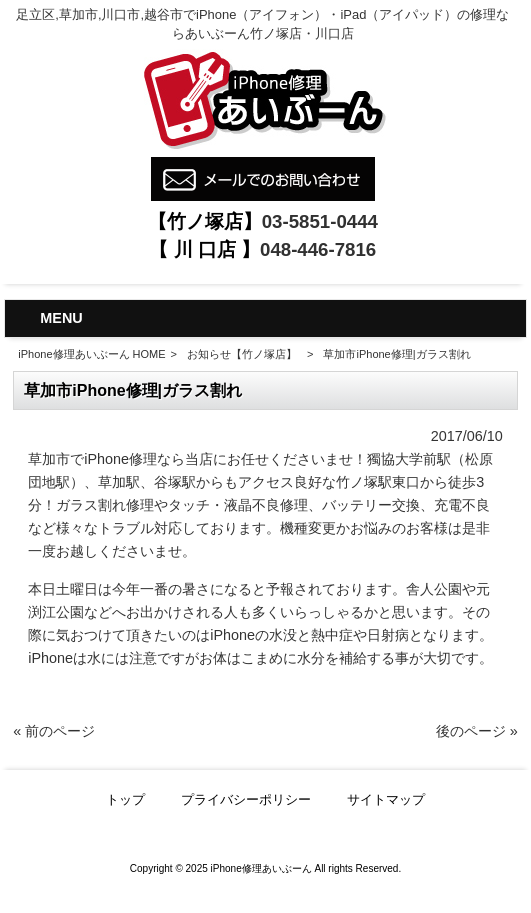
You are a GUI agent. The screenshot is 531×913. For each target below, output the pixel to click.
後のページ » (477, 731)
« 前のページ (54, 731)
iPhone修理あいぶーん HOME (91, 354)
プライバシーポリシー (246, 799)
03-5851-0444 (320, 221)
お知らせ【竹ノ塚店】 (242, 354)
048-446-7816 (318, 249)
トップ (125, 799)
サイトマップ (386, 799)
